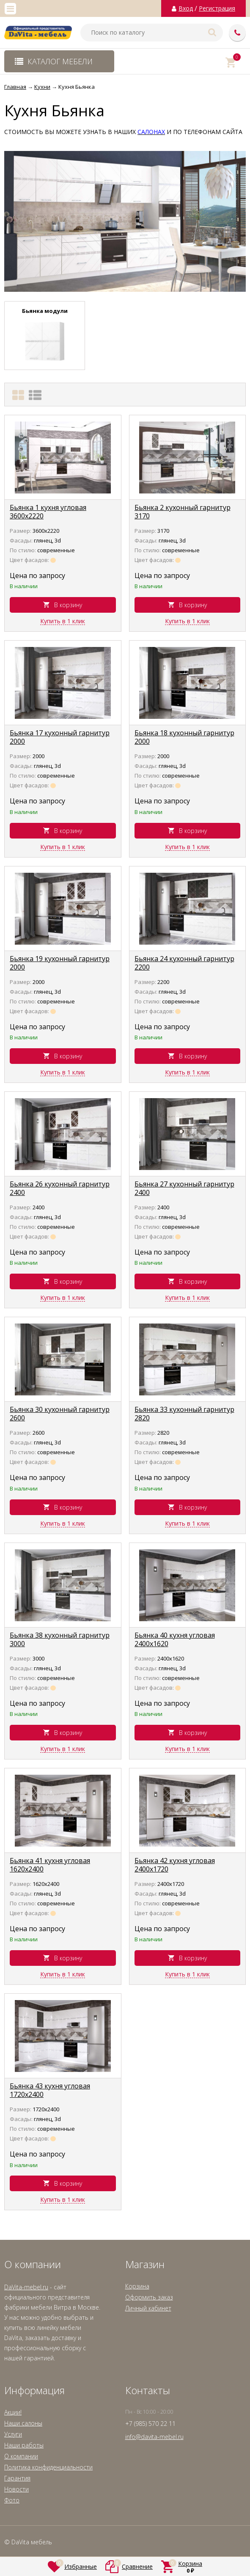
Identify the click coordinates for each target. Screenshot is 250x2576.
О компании (21, 2456)
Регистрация (217, 8)
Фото (11, 2500)
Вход (186, 8)
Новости (16, 2489)
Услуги (13, 2434)
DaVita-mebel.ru (26, 2287)
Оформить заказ (149, 2297)
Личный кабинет (148, 2308)
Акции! (13, 2412)
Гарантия (17, 2478)
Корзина (137, 2286)
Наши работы (24, 2445)
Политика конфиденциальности (48, 2467)
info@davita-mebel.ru (154, 2437)
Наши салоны (23, 2423)
